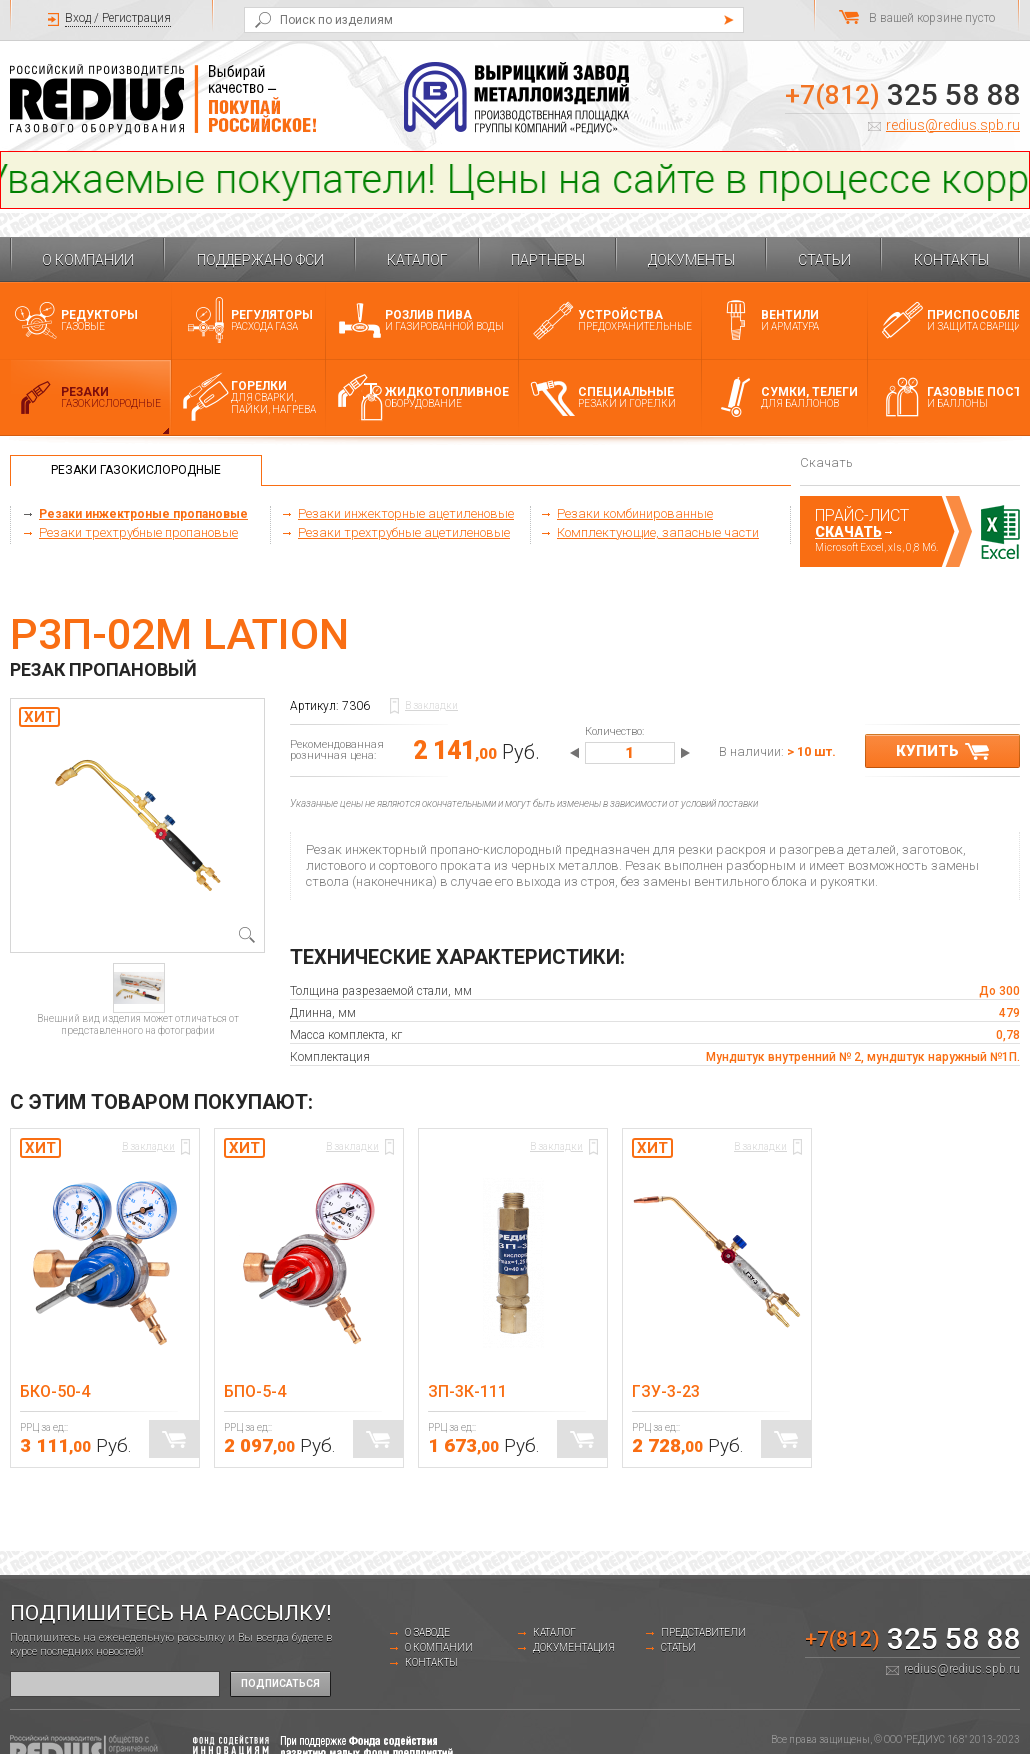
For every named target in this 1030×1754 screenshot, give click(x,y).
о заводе (427, 1632)
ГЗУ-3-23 (666, 1391)
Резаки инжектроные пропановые (143, 514)
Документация (574, 1647)
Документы (691, 260)
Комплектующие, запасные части (658, 532)
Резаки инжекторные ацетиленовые (406, 513)
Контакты (951, 260)
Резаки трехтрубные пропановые (138, 532)
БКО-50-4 (55, 1391)
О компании (88, 260)
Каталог (417, 260)
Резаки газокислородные (136, 470)
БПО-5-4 (255, 1391)
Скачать (848, 532)
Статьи (824, 260)
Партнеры (548, 260)
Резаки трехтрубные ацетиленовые (404, 532)
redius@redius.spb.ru (953, 125)
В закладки (431, 705)
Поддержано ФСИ (260, 260)
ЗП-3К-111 (467, 1391)
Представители (703, 1632)
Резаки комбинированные (635, 513)
